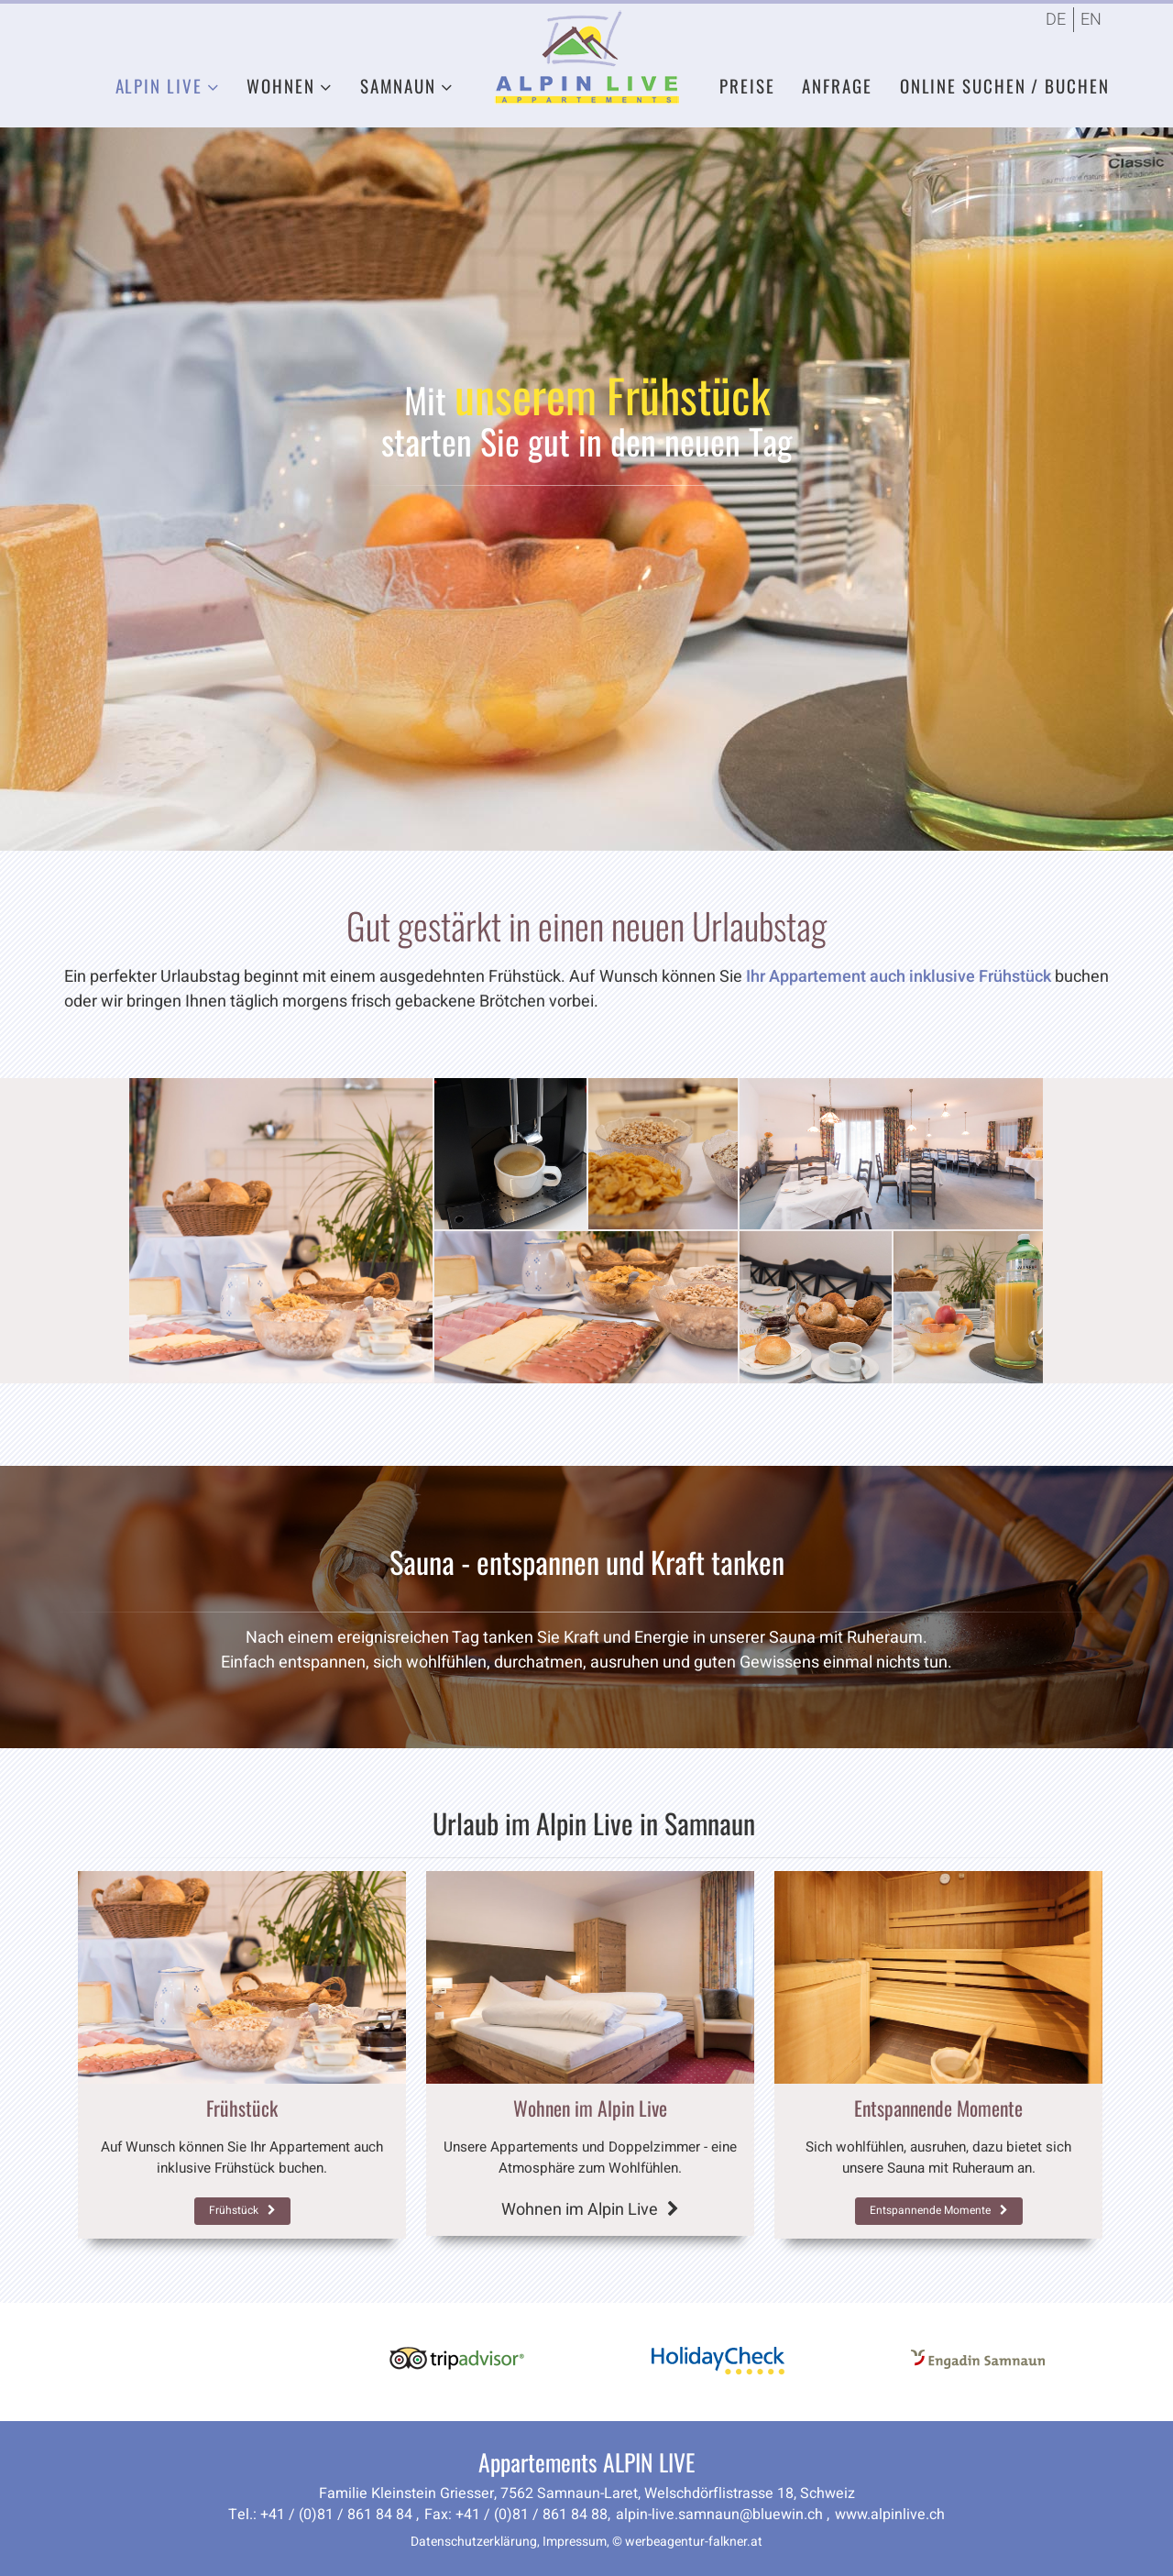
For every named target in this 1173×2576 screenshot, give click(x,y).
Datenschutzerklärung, (475, 2541)
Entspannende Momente (939, 2210)
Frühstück (242, 2210)
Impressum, (576, 2541)
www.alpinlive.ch (890, 2515)
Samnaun (398, 85)
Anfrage (837, 85)
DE (1056, 19)
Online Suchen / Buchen (1005, 85)
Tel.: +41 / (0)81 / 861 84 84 (322, 2515)
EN (1091, 19)
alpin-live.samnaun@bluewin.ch (721, 2515)
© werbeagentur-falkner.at (687, 2541)
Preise (746, 85)
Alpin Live (159, 85)
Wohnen (280, 85)
